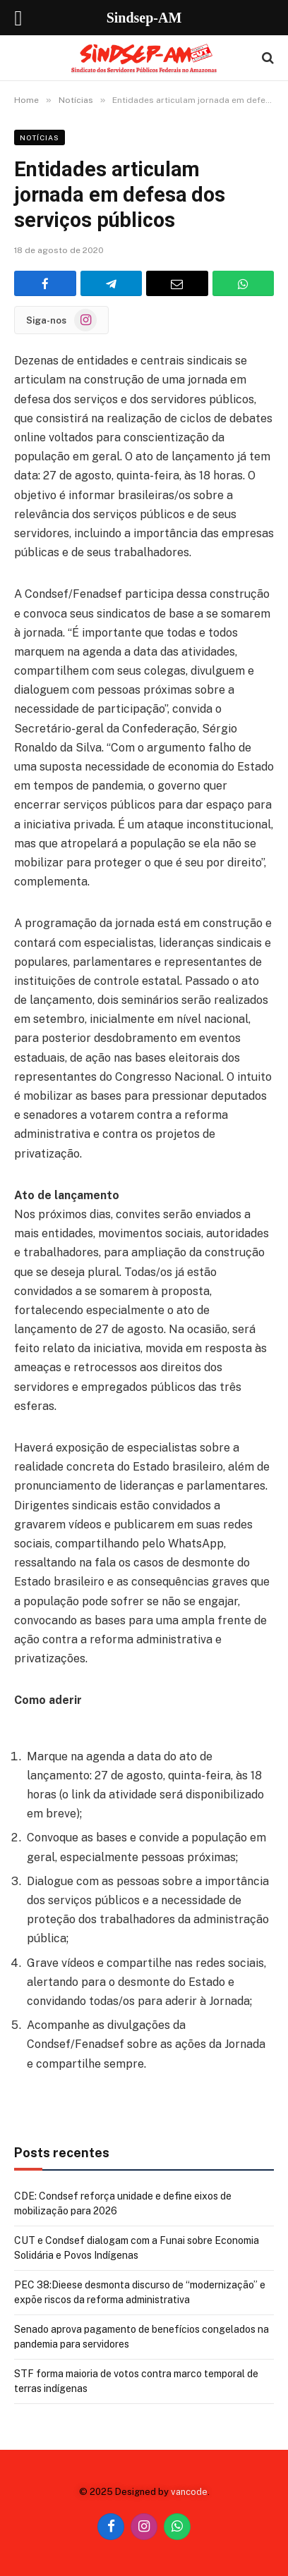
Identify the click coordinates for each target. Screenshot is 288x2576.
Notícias (39, 137)
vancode (189, 2491)
